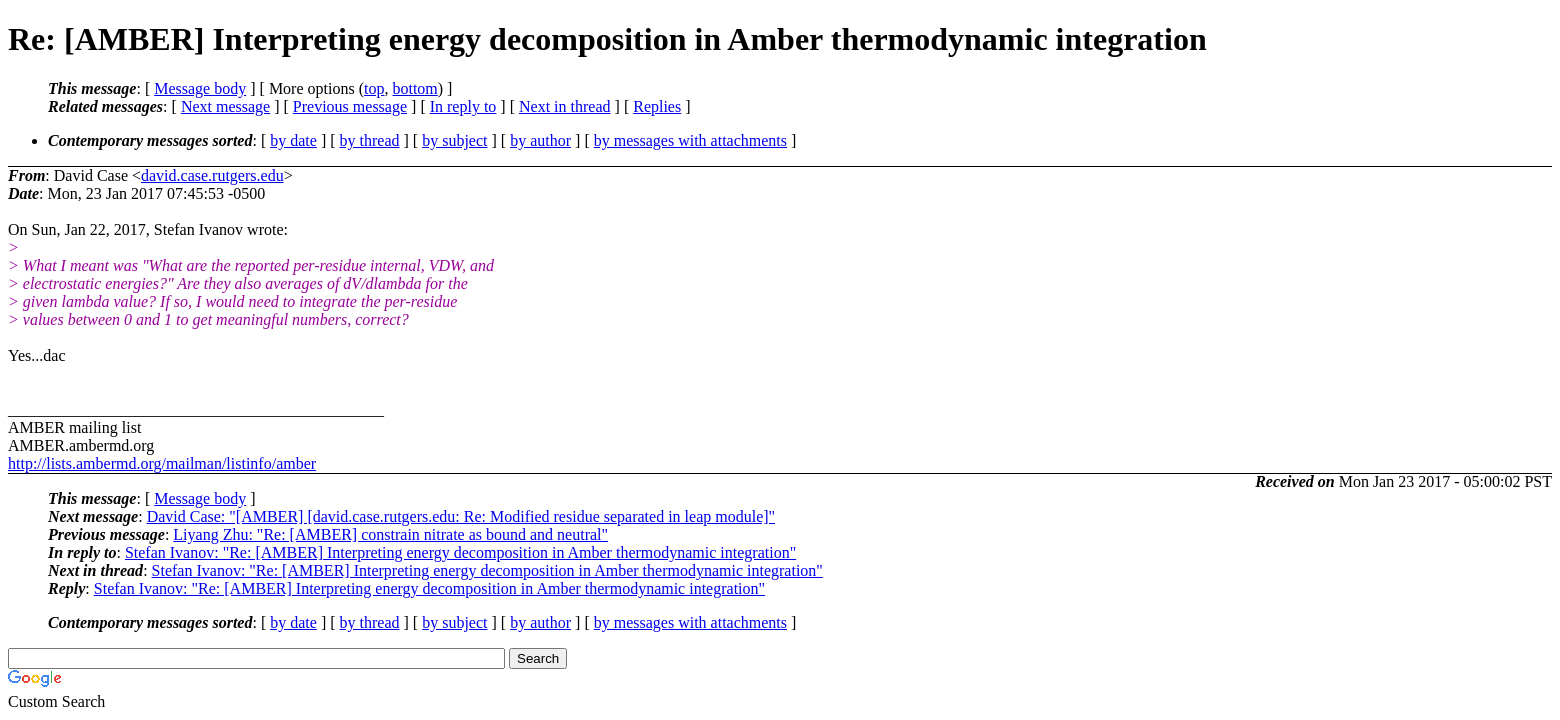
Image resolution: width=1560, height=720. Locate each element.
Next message (225, 106)
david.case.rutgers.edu (212, 175)
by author (540, 140)
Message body (200, 88)
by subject (454, 140)
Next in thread (565, 106)
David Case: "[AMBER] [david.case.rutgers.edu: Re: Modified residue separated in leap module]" (461, 516)
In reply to (463, 106)
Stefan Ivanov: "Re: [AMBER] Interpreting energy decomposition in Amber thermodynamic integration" (460, 552)
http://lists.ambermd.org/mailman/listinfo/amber (162, 463)
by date (293, 140)
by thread (370, 140)
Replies (657, 106)
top (374, 88)
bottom (414, 88)
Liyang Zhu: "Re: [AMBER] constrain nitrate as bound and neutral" (390, 534)
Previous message (350, 106)
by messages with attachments (690, 140)
